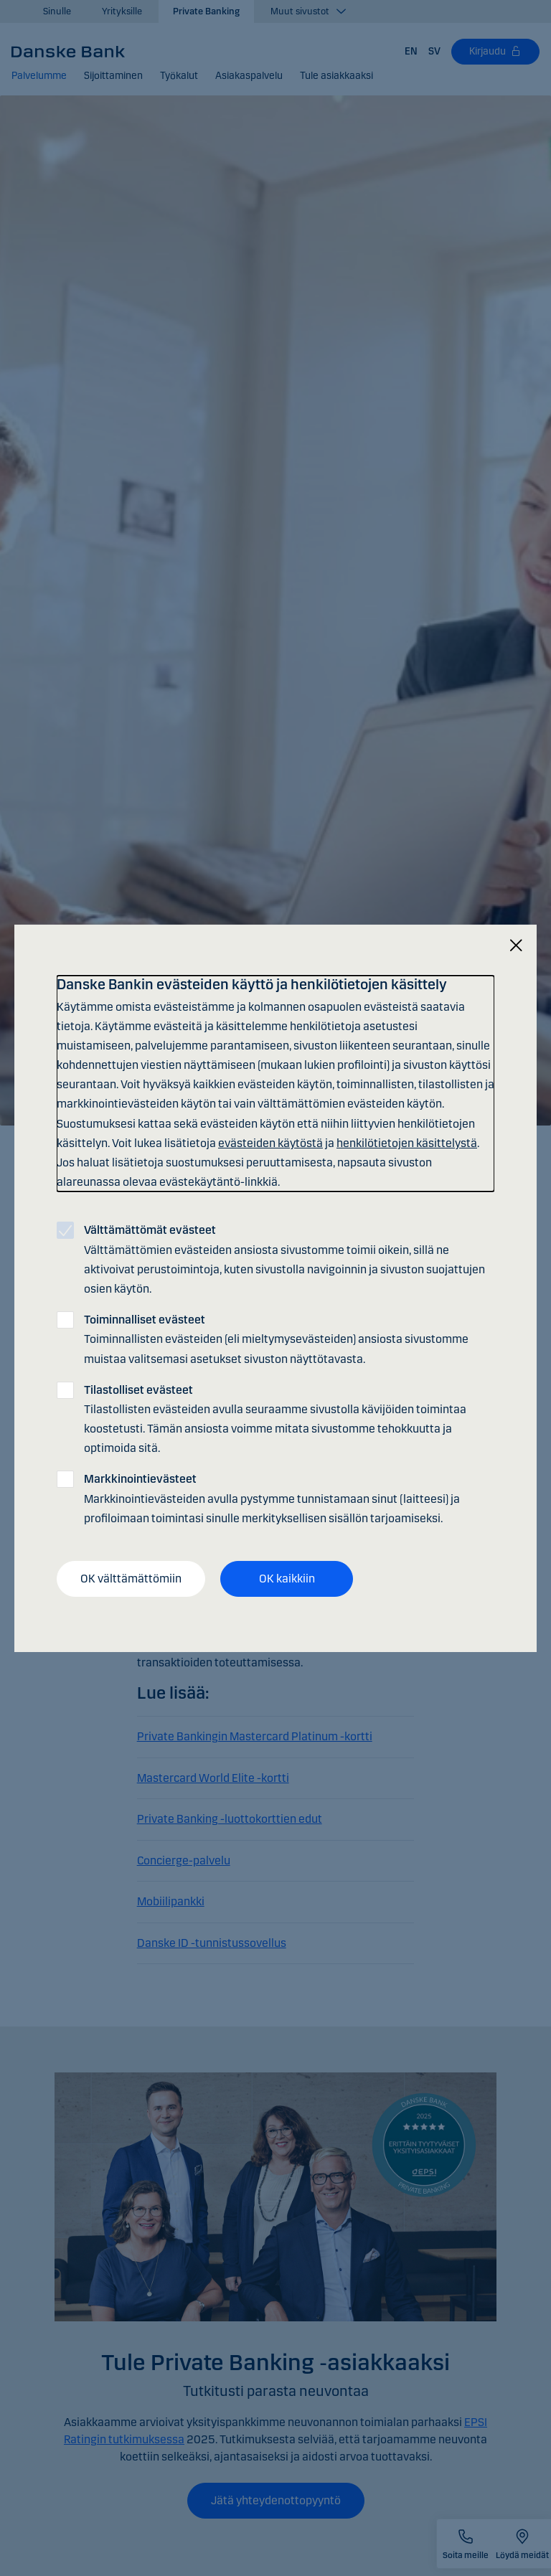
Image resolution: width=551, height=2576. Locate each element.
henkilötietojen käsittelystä (406, 1143)
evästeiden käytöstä (270, 1143)
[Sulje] (515, 945)
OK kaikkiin (287, 1578)
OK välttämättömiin (131, 1578)
